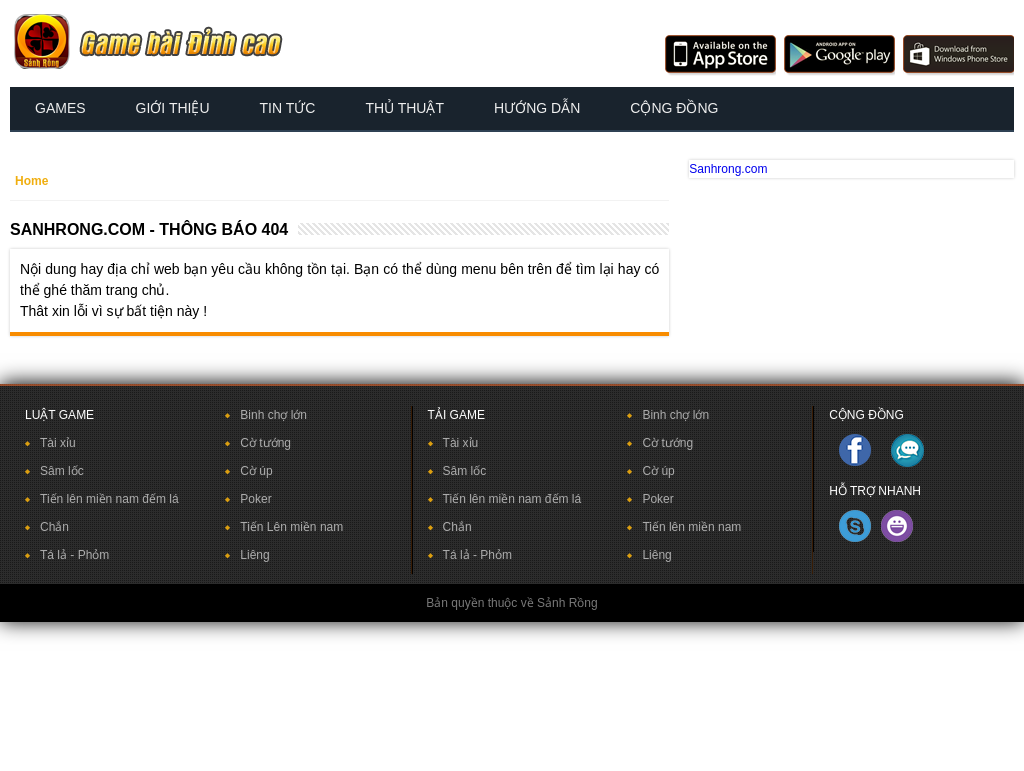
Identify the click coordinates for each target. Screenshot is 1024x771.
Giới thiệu (173, 108)
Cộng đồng (674, 108)
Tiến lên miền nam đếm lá (109, 499)
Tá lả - (59, 555)
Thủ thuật (404, 108)
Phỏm (94, 555)
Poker (255, 499)
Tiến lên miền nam (691, 527)
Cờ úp (256, 471)
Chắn (54, 527)
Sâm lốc (62, 471)
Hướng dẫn (537, 108)
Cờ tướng (265, 443)
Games (60, 108)
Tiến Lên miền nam (291, 527)
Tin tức (288, 108)
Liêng (254, 555)
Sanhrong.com (728, 169)
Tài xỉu (58, 443)
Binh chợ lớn (273, 415)
